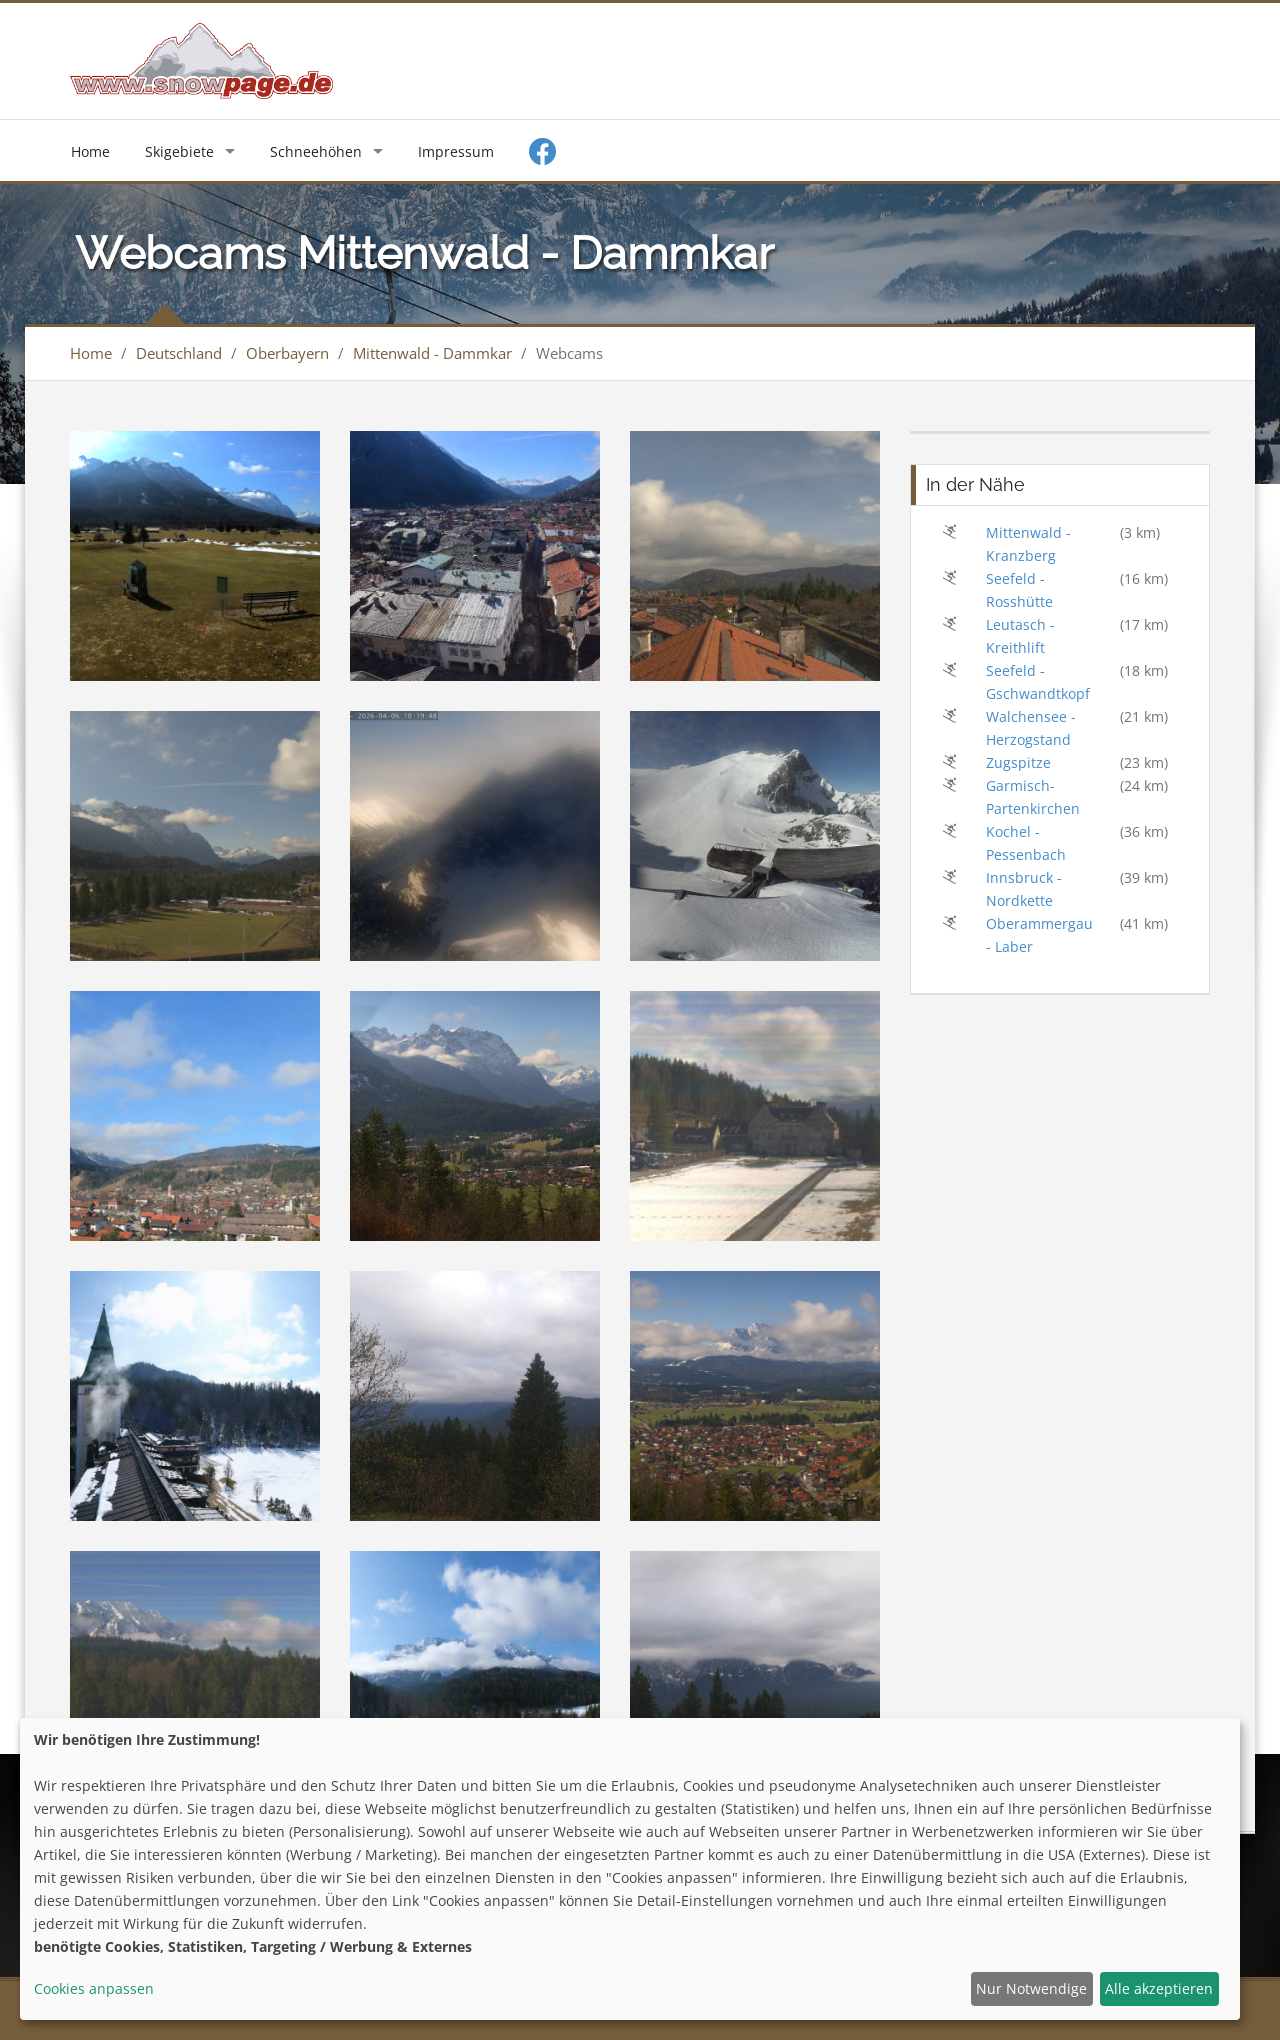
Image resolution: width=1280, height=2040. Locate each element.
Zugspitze (1018, 762)
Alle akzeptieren (1159, 1988)
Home (90, 151)
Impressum (456, 151)
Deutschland (179, 353)
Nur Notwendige (1031, 1988)
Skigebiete (179, 151)
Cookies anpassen (94, 1988)
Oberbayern (287, 353)
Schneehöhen (316, 151)
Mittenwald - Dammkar (432, 353)
